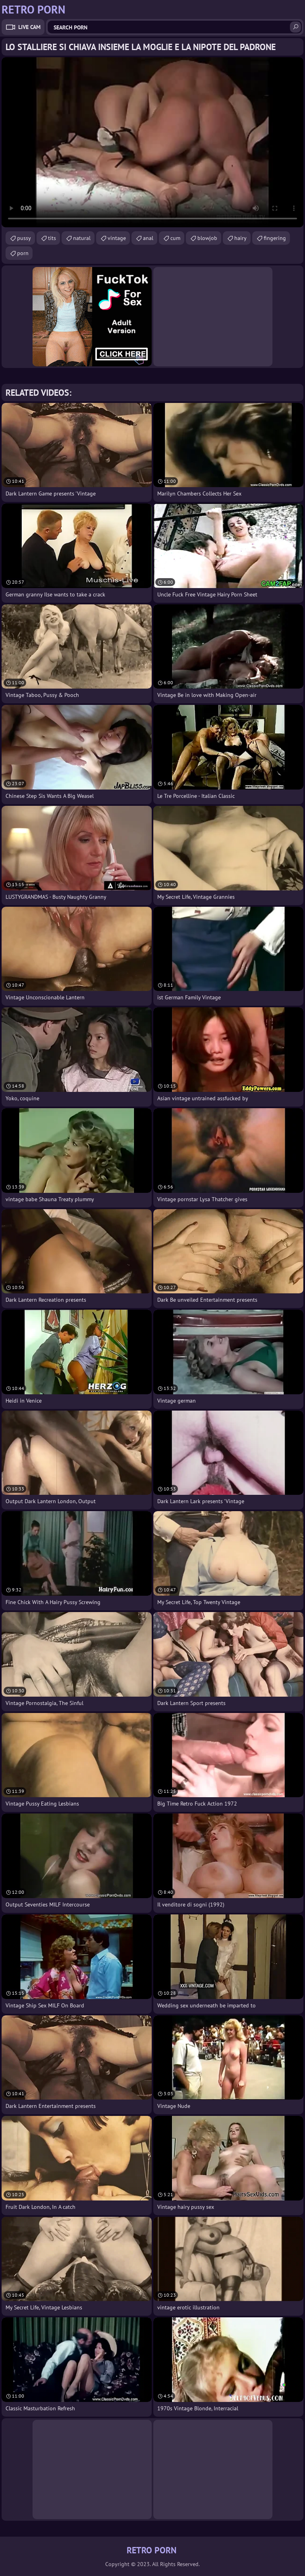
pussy (24, 238)
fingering (275, 238)
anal (148, 238)
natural (82, 238)
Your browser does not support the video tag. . (152, 142)
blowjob (207, 238)
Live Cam (29, 27)
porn (23, 253)
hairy (240, 238)
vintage (117, 238)
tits (52, 238)
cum (175, 238)
